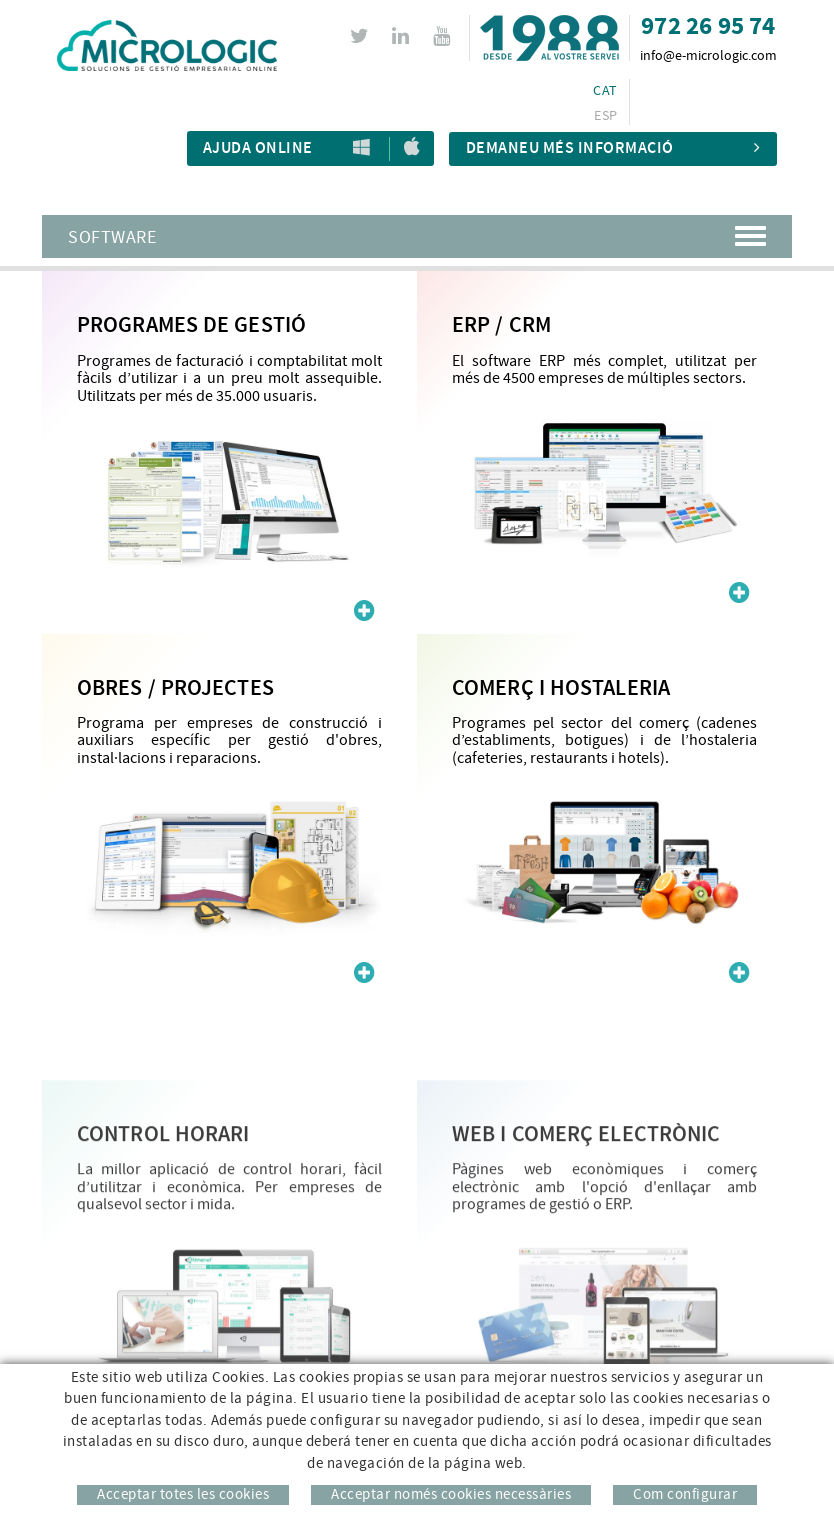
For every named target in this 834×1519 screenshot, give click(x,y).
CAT (605, 91)
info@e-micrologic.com (708, 56)
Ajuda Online (258, 148)
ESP (605, 116)
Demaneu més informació (613, 148)
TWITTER (362, 36)
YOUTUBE (444, 36)
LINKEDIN (403, 36)
